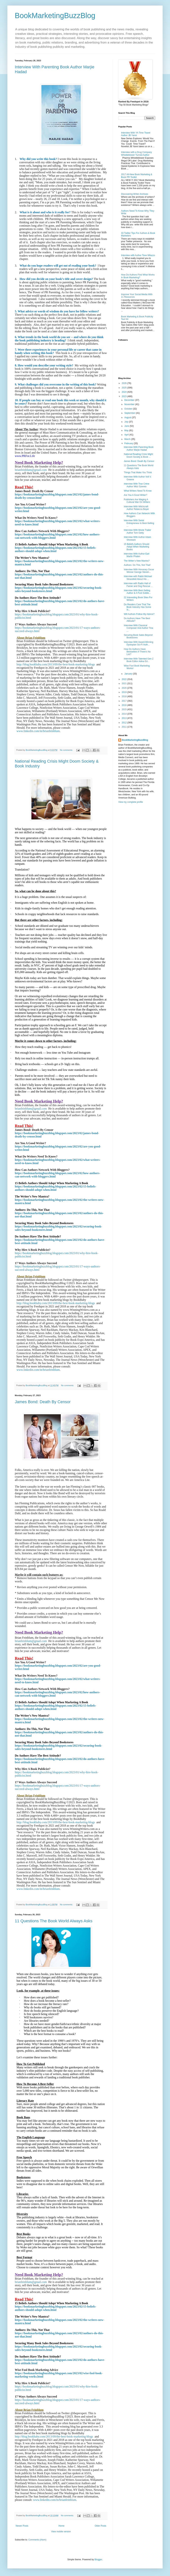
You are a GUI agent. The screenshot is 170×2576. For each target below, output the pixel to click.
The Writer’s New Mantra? (136, 560)
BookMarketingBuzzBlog (55, 15)
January (128, 673)
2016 (124, 705)
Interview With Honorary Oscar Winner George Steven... (139, 570)
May (126, 430)
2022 (124, 679)
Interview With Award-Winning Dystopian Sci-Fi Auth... (138, 643)
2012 (124, 722)
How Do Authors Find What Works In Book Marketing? (138, 276)
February (129, 443)
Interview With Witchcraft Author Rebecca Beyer (136, 507)
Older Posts (100, 2526)
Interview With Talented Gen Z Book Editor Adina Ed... (139, 660)
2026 (124, 383)
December (129, 400)
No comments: (66, 750)
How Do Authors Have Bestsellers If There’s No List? (137, 652)
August (128, 417)
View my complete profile (130, 802)
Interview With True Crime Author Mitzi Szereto (136, 485)
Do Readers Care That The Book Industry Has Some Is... (137, 607)
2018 (124, 696)
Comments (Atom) (37, 2539)
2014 (124, 714)
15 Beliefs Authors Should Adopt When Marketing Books (136, 547)
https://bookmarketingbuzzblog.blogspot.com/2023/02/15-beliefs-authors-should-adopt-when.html (55, 549)
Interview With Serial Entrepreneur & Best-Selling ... (139, 523)
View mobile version (61, 2531)
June (127, 426)
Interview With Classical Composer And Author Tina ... (138, 628)
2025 (124, 387)
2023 (124, 396)
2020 (124, 688)
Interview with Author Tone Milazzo (138, 255)
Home (61, 2526)
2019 (124, 692)
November (129, 404)
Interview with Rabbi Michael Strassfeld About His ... (138, 577)
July (126, 421)
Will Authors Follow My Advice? (139, 614)
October (128, 408)
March (127, 439)
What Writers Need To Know (138, 491)
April (126, 434)
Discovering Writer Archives (134, 194)
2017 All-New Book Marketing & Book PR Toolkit (136, 175)
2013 (124, 718)
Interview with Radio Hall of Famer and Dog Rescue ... (138, 584)
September (130, 413)
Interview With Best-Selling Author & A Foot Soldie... (137, 591)
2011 (124, 727)
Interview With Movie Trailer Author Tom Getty (137, 531)
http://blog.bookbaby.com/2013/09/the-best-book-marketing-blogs (56, 664)
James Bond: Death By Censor (43, 1401)
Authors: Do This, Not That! (137, 565)
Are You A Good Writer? (135, 495)
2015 (124, 709)
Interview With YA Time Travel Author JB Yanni (135, 134)
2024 (124, 392)
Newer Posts (22, 2526)
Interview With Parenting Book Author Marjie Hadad (139, 448)
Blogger (98, 2559)
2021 (124, 683)
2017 (124, 701)
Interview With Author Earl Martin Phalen (136, 555)
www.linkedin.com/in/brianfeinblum (38, 731)
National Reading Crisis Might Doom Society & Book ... (138, 455)
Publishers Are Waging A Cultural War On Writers (137, 500)
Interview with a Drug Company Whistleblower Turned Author (136, 153)
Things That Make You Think (138, 472)
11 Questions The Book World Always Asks (53, 1921)
